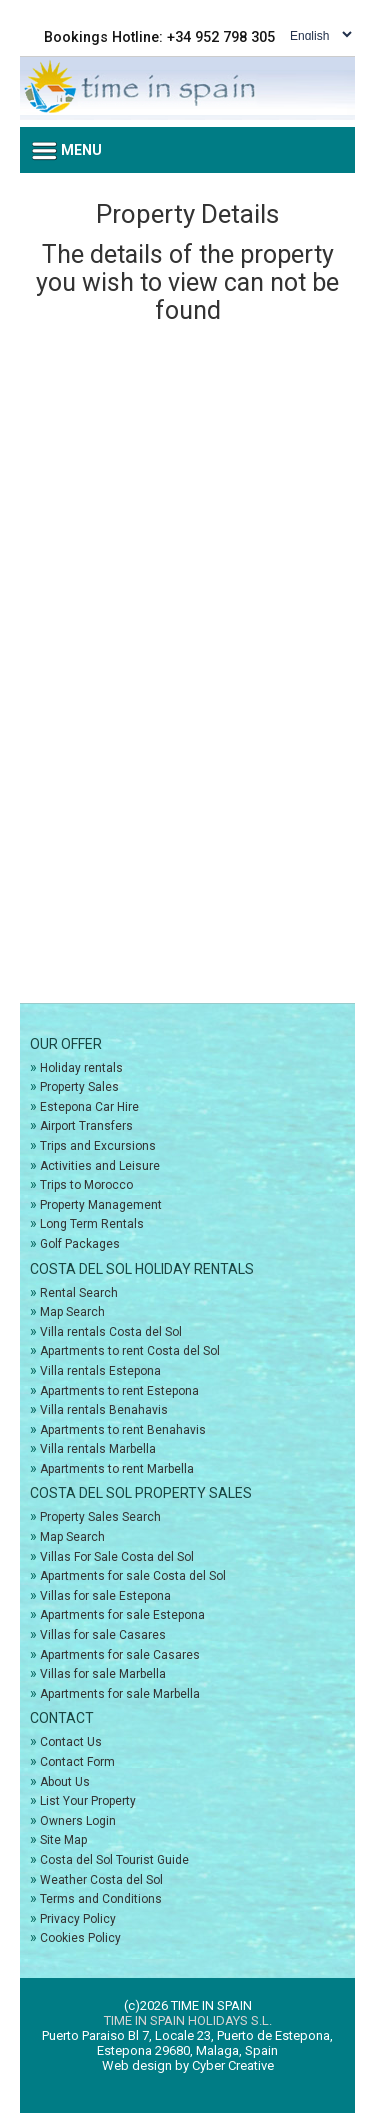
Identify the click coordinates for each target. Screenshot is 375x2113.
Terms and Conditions (101, 1899)
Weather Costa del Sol (101, 1880)
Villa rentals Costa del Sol (111, 1332)
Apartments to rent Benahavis (123, 1430)
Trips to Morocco (86, 1185)
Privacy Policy (78, 1919)
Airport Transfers (86, 1126)
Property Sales (79, 1087)
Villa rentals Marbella (98, 1449)
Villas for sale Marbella (103, 1674)
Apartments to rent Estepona (119, 1391)
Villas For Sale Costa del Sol (117, 1557)
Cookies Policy (80, 1938)
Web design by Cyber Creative (188, 2065)
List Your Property (88, 1801)
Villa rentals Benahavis (104, 1410)
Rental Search (79, 1293)
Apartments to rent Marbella (117, 1469)
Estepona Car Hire (89, 1107)
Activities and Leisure (100, 1166)
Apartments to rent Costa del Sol (130, 1351)
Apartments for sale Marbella (120, 1694)
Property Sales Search (100, 1517)
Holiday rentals (81, 1068)
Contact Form (77, 1762)
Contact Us (71, 1742)
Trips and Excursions (98, 1146)
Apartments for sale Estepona (122, 1615)
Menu (66, 151)
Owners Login (78, 1821)
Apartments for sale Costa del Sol (133, 1576)
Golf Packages (80, 1244)
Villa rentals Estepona (100, 1371)
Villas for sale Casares (103, 1635)
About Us (65, 1782)
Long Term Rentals (92, 1224)
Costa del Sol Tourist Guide (114, 1860)
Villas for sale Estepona (105, 1596)
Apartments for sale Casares (120, 1655)
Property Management (101, 1205)
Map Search (72, 1312)
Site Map (63, 1840)
